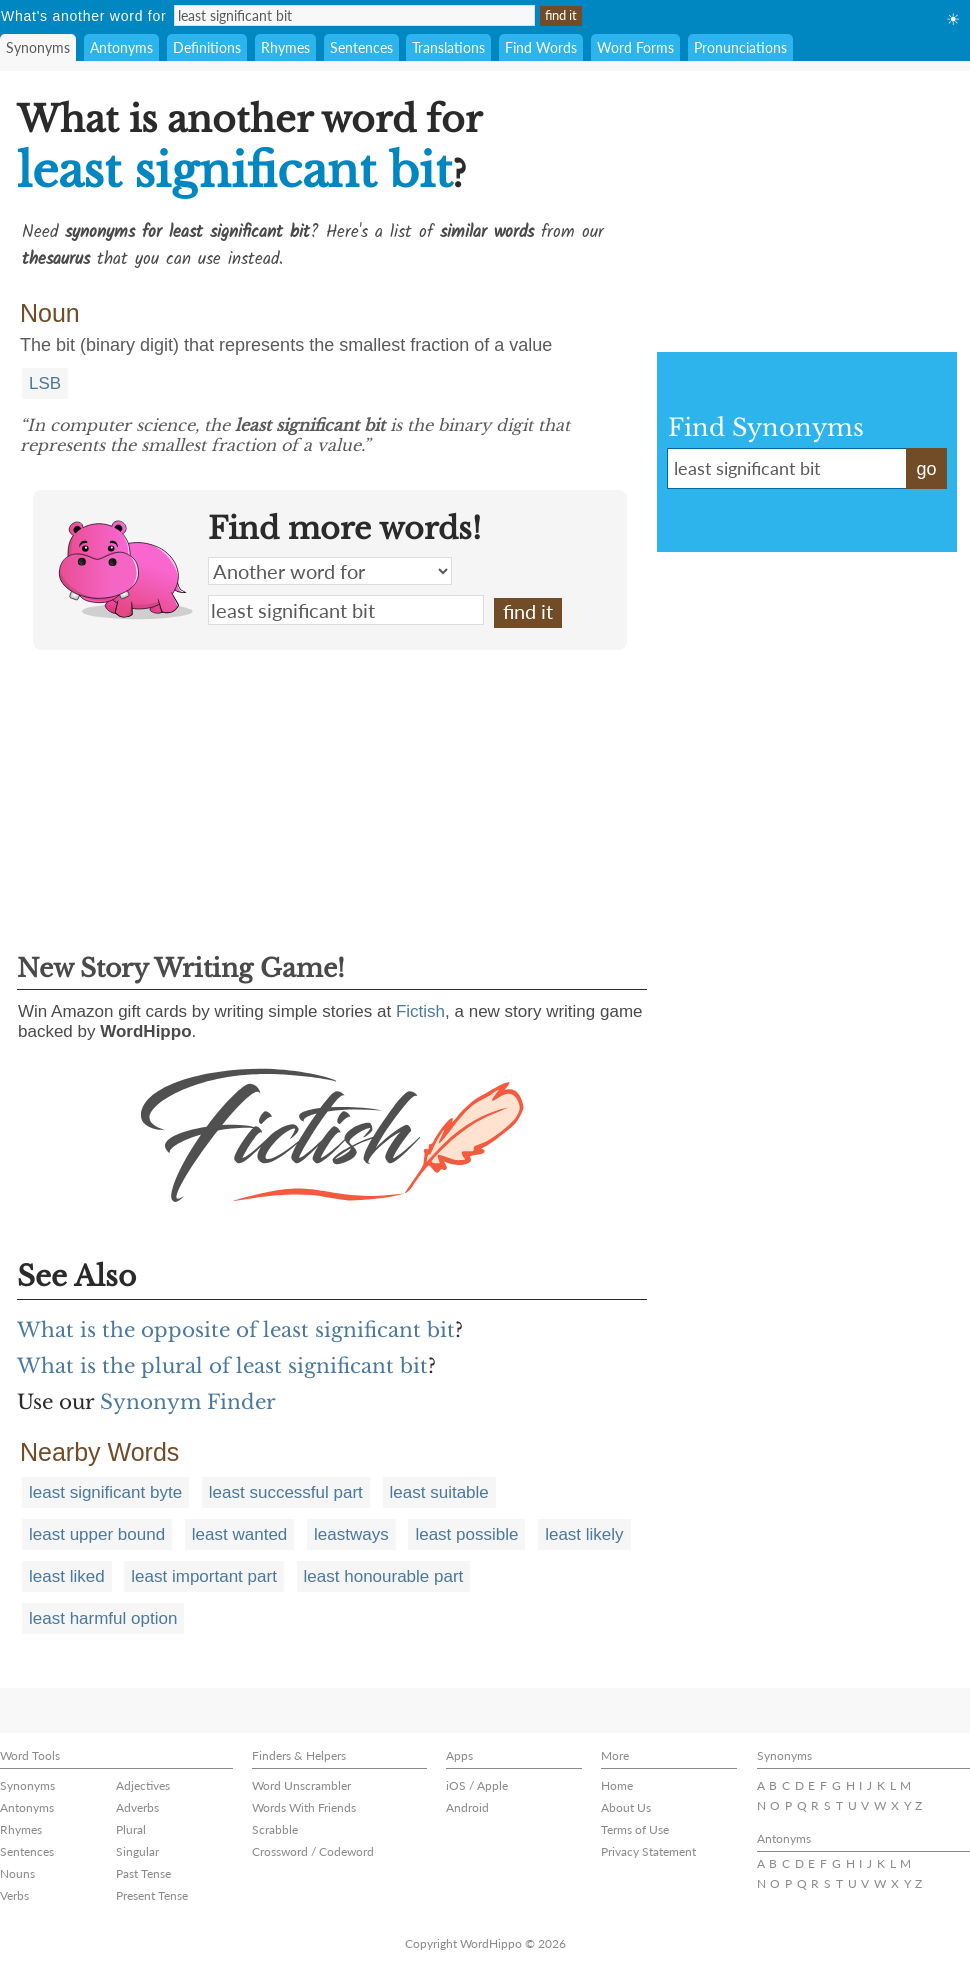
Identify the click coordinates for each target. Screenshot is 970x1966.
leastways (351, 1534)
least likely (584, 1534)
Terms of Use (635, 1829)
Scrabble (275, 1829)
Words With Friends (304, 1807)
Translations (448, 47)
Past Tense (143, 1873)
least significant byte (105, 1492)
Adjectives (143, 1785)
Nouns (17, 1873)
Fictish (420, 1011)
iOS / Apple (477, 1785)
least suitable (439, 1492)
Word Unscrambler (301, 1785)
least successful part (286, 1492)
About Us (626, 1807)
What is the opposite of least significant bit (236, 1330)
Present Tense (152, 1895)
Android (467, 1807)
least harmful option (103, 1618)
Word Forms (635, 47)
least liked (67, 1576)
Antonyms (121, 47)
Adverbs (137, 1807)
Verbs (14, 1895)
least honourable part (384, 1576)
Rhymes (285, 47)
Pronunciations (740, 47)
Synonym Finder (188, 1402)
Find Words (541, 47)
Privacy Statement (648, 1851)
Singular (137, 1851)
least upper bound (97, 1534)
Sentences (361, 47)
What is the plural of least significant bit (222, 1366)
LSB (45, 383)
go (926, 469)
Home (617, 1785)
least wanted (239, 1534)
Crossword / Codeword (313, 1851)
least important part (204, 1576)
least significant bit (346, 610)
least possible (466, 1534)
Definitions (207, 47)
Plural (131, 1829)
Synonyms (38, 47)
